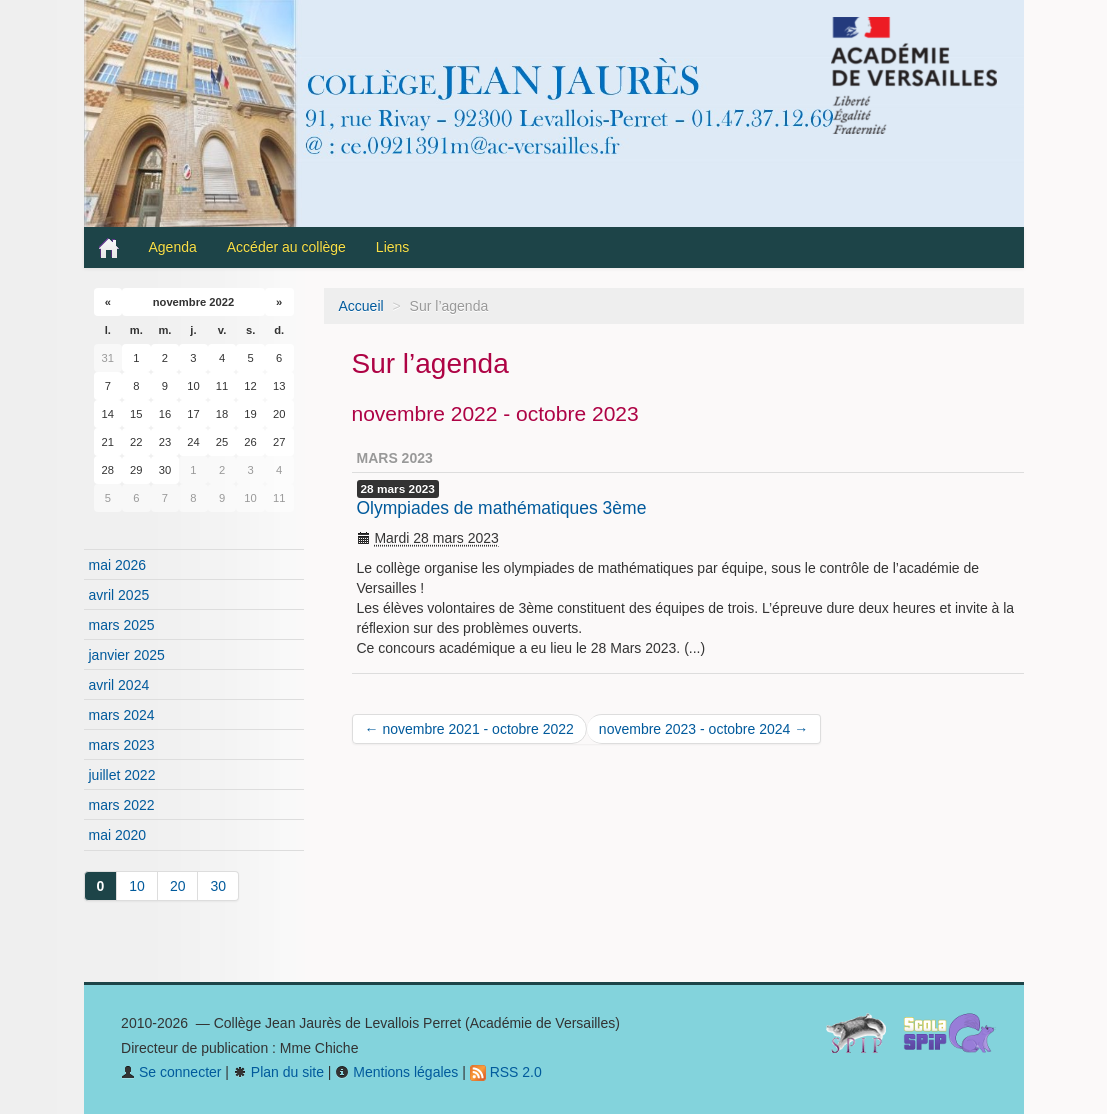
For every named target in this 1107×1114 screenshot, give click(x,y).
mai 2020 (118, 835)
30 (218, 886)
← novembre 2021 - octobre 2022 (469, 729)
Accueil (361, 306)
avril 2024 (119, 685)
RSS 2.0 (506, 1072)
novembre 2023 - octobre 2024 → (703, 729)
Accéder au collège (286, 247)
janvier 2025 (127, 655)
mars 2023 (122, 745)
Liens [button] (394, 247)
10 (137, 886)
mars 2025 (122, 625)
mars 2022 (122, 805)
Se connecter (171, 1072)
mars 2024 (122, 715)
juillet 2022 (122, 775)
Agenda (173, 247)
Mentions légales (396, 1072)
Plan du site (278, 1072)
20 (178, 886)
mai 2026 (118, 565)
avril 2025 (119, 595)
